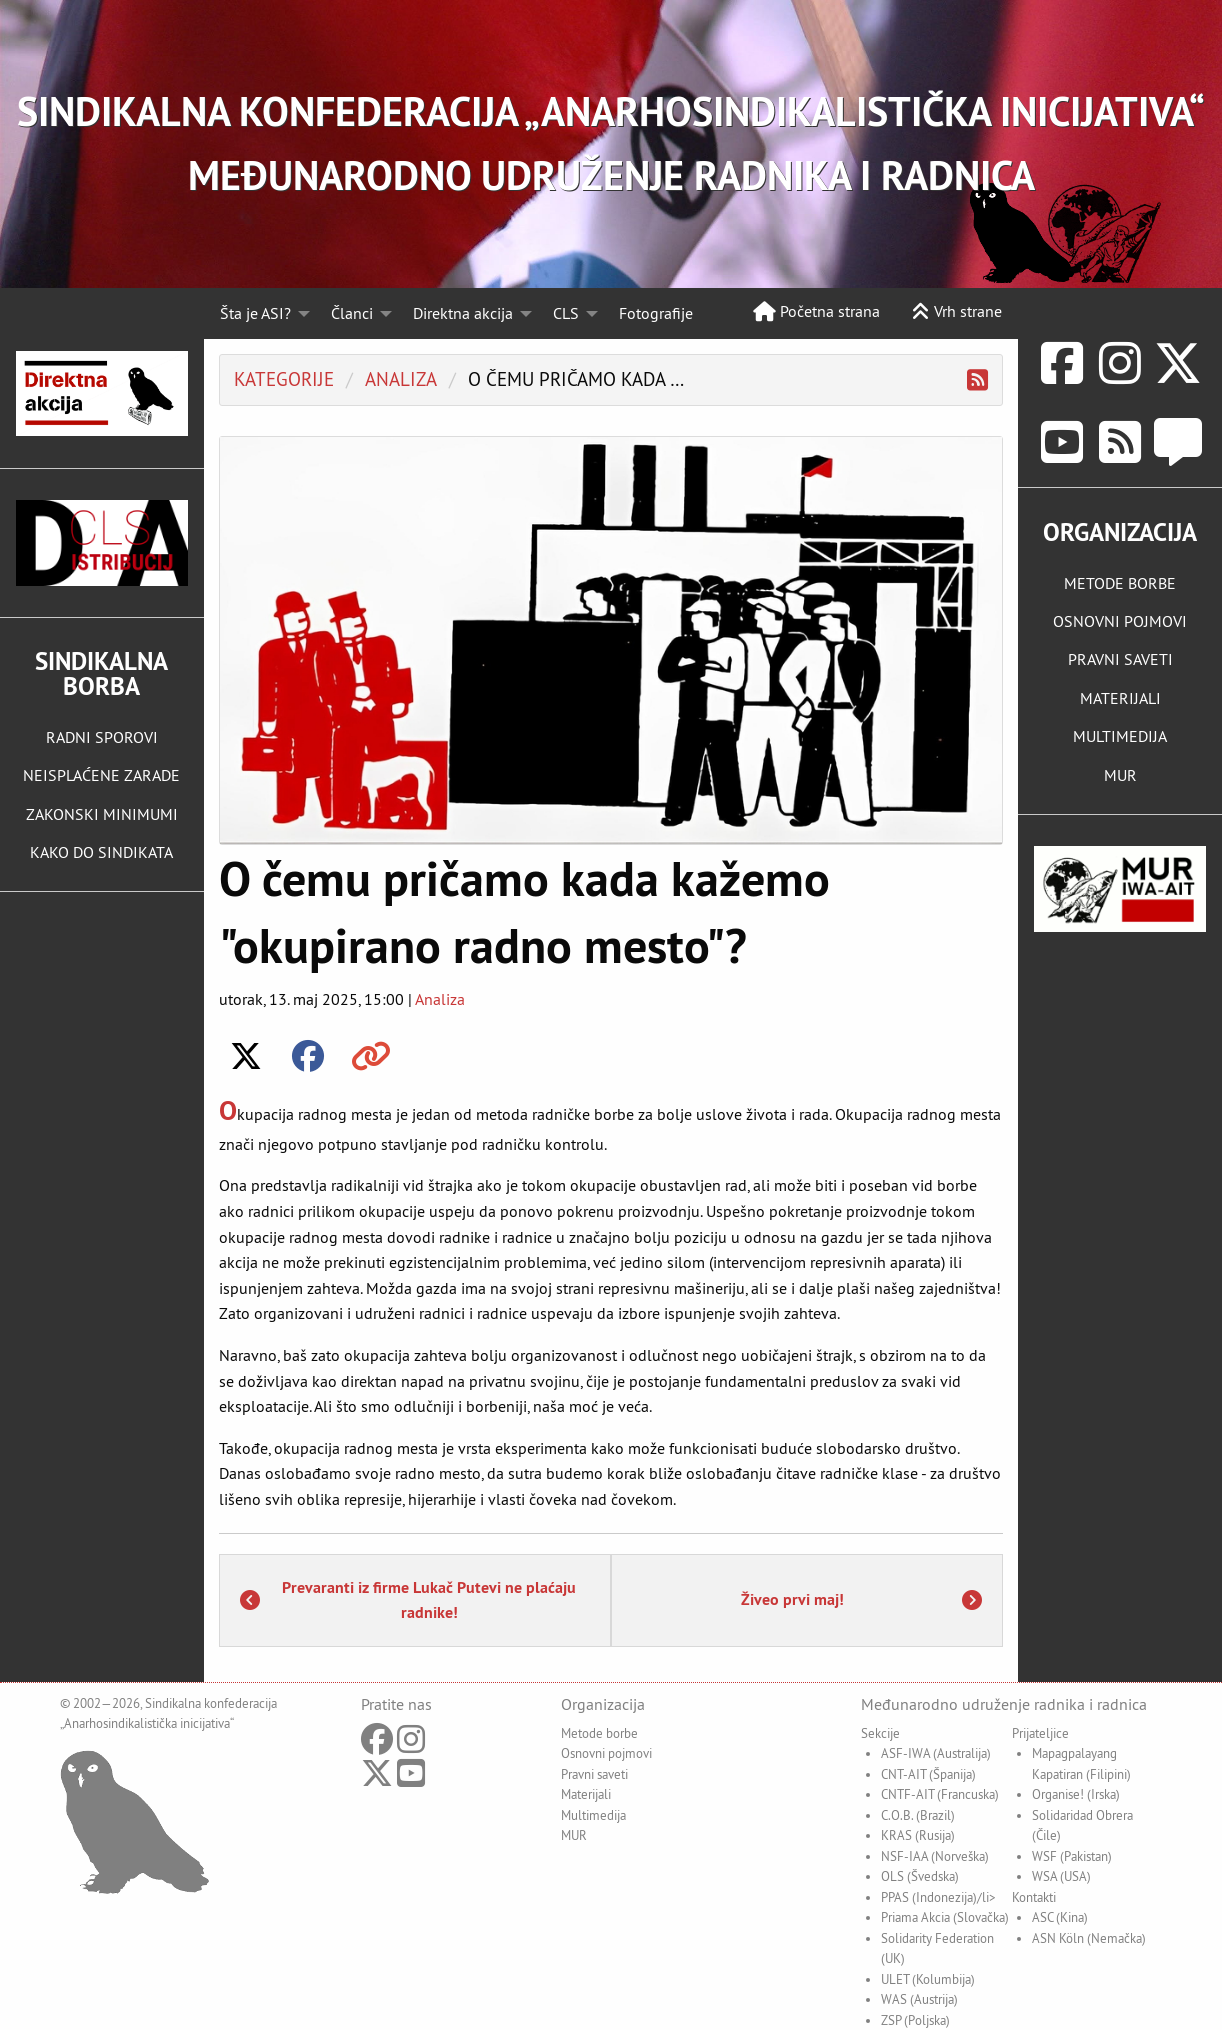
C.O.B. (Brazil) (918, 1815)
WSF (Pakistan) (1072, 1856)
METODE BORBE (1120, 583)
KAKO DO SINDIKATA (101, 852)
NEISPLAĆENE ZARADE (101, 775)
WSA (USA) (1061, 1876)
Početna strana (816, 311)
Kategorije (284, 379)
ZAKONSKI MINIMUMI (102, 814)
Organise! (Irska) (1076, 1794)
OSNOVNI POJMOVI (1120, 621)
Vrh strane (957, 311)
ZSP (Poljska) (915, 2020)
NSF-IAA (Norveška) (935, 1856)
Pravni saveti (594, 1774)
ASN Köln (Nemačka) (1089, 1938)
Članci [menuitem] (352, 313)
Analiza (440, 999)
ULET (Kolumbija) (928, 1979)
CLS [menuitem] (566, 313)
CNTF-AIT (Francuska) (940, 1794)
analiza (401, 379)
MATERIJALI (1120, 698)
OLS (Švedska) (920, 1876)
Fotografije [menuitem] (656, 313)
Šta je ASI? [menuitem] (255, 313)
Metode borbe (599, 1733)
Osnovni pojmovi (606, 1753)
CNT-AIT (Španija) (928, 1774)
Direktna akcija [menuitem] (463, 313)
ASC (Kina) (1060, 1917)
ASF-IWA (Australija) (936, 1753)
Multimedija (593, 1815)
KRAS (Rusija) (918, 1835)
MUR (1120, 775)
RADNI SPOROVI (102, 737)
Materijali (586, 1794)
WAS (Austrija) (919, 1999)
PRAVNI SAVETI (1120, 659)
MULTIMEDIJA (1120, 736)
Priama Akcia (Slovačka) (945, 1917)
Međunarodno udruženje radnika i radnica (1004, 1704)
